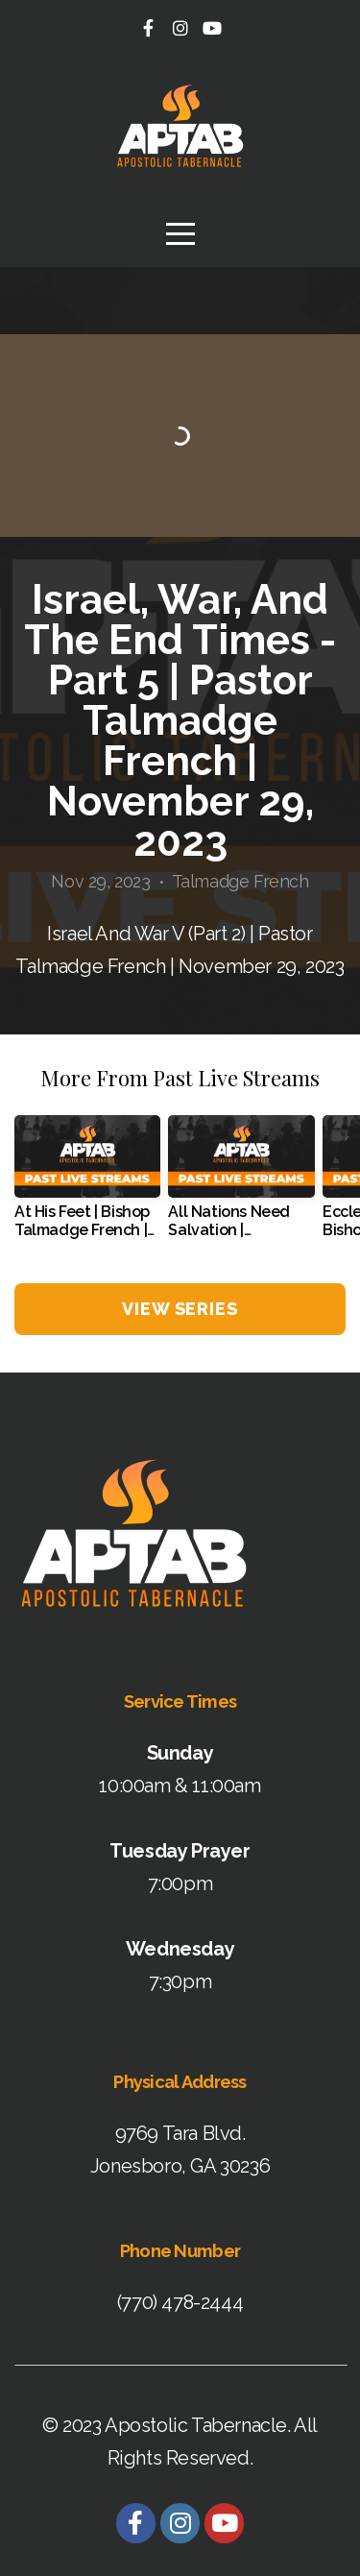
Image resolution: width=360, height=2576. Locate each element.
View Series (180, 1309)
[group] (87, 1184)
